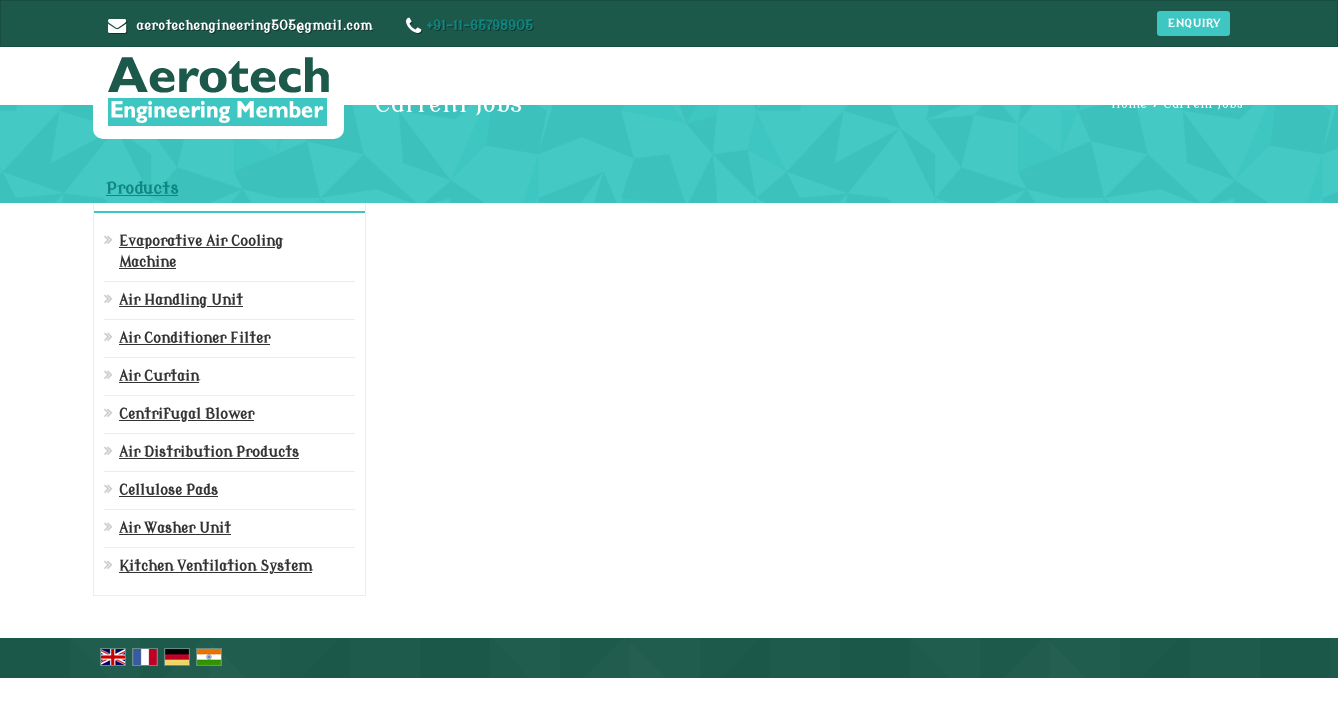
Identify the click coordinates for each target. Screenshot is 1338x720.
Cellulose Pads (168, 490)
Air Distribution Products (209, 452)
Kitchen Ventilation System (215, 566)
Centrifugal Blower (186, 414)
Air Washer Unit (175, 528)
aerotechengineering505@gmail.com (254, 25)
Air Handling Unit (181, 300)
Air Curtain (159, 376)
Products (142, 189)
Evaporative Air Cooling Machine (201, 252)
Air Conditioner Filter (194, 338)
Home (1129, 104)
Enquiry (1193, 23)
